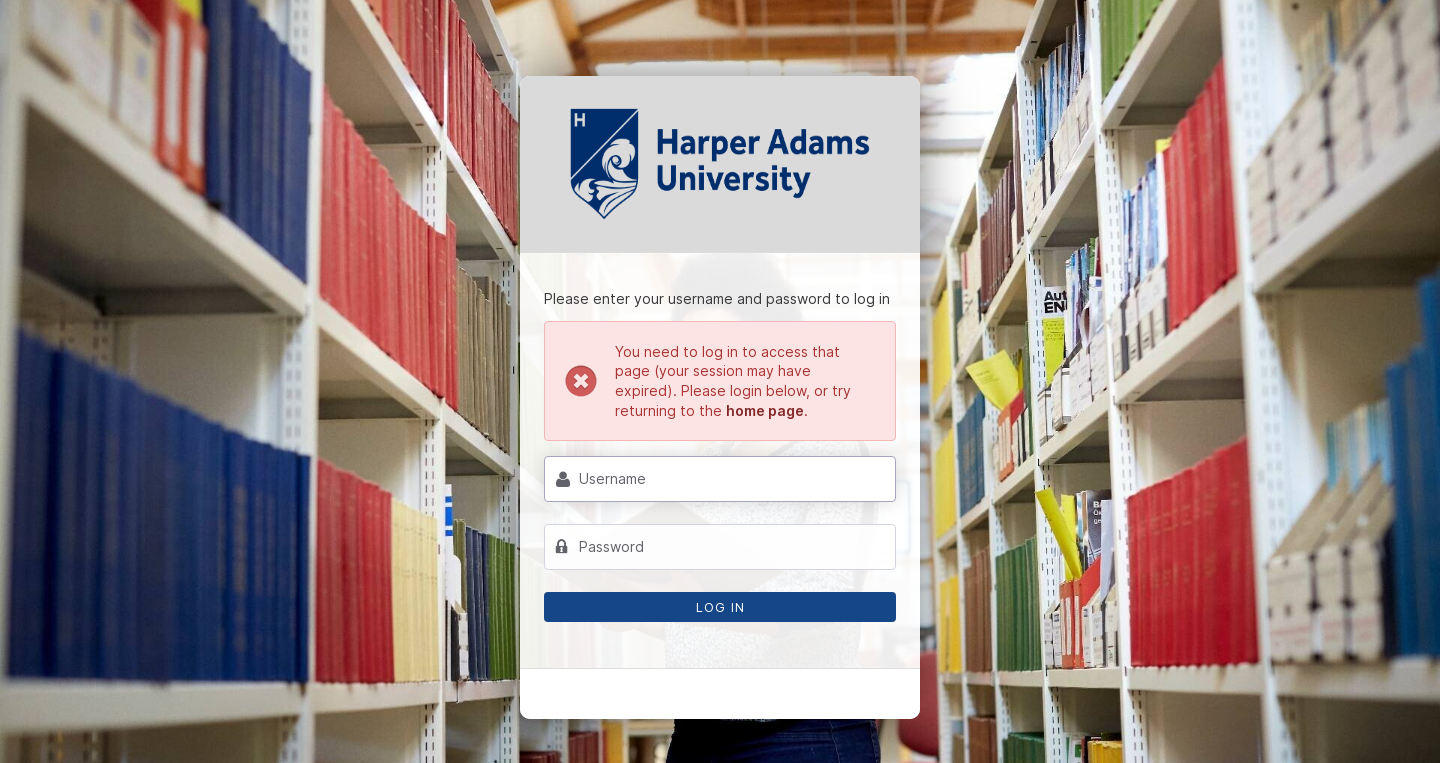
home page (765, 410)
